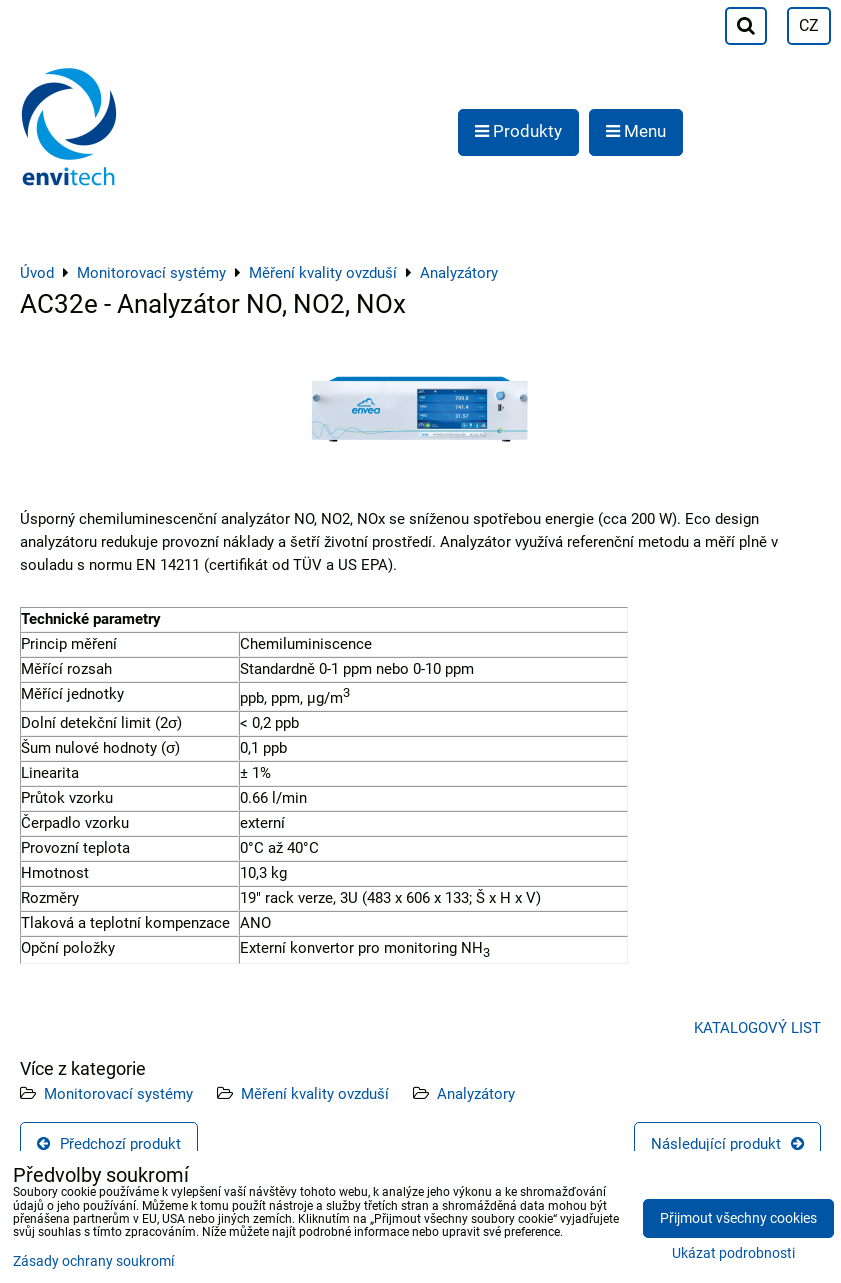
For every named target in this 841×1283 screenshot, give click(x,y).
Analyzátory (476, 1094)
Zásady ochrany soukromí (93, 1261)
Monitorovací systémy (118, 1094)
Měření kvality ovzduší (315, 1094)
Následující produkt (727, 1144)
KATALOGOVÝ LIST (757, 1028)
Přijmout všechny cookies (738, 1218)
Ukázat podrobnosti (733, 1254)
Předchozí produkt (109, 1144)
